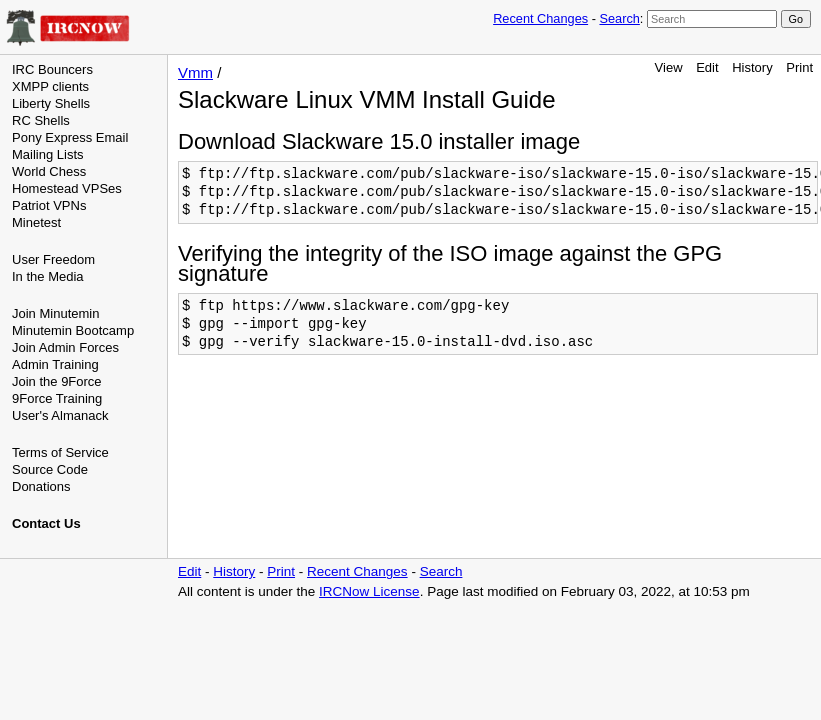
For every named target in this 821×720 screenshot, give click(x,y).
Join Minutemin (55, 313)
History (752, 67)
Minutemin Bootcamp (73, 330)
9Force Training (57, 398)
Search (619, 18)
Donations (41, 486)
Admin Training (55, 364)
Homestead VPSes (67, 188)
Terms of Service (60, 452)
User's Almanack (60, 415)
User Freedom (53, 259)
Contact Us (46, 523)
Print (799, 67)
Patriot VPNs (49, 205)
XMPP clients (50, 86)
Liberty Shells (51, 103)
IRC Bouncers (52, 69)
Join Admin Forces (65, 347)
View (669, 67)
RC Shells (41, 120)
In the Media (48, 276)
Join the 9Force (57, 381)
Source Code (50, 469)
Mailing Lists (48, 154)
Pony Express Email (70, 137)
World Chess (49, 171)
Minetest (36, 222)
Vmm (195, 72)
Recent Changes (540, 18)
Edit (707, 67)
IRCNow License (369, 591)
